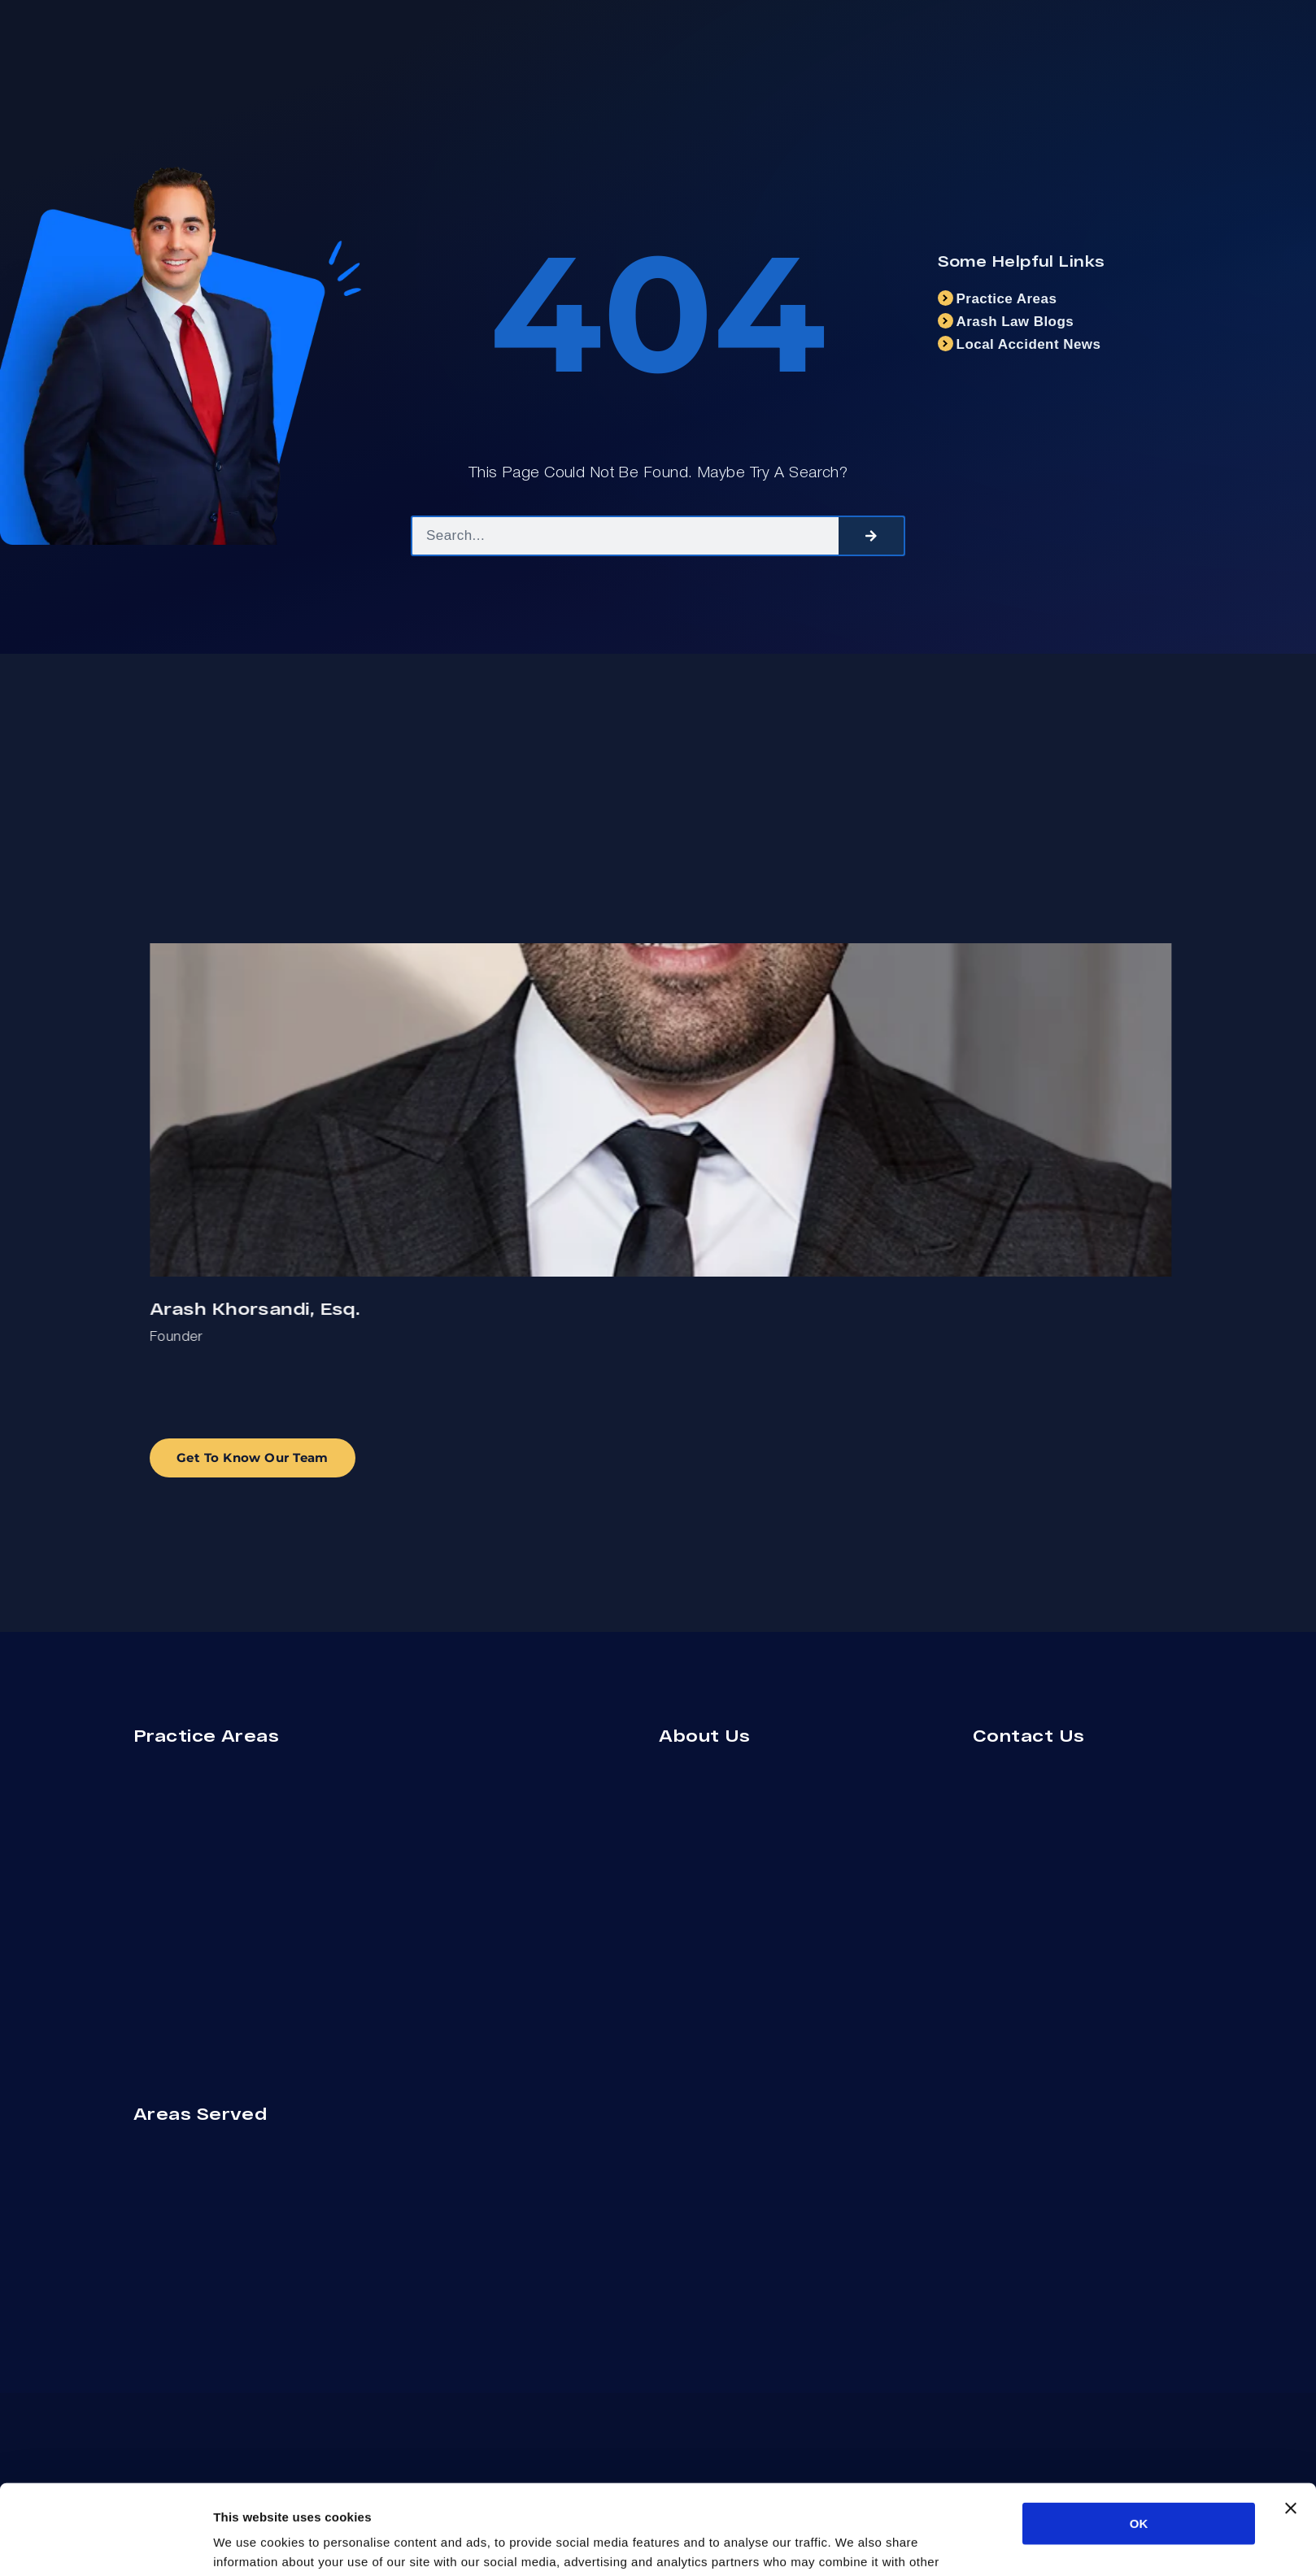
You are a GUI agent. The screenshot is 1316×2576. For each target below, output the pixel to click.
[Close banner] (1290, 2418)
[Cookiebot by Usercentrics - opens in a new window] (105, 2544)
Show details (853, 2544)
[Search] (871, 536)
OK (1139, 2433)
